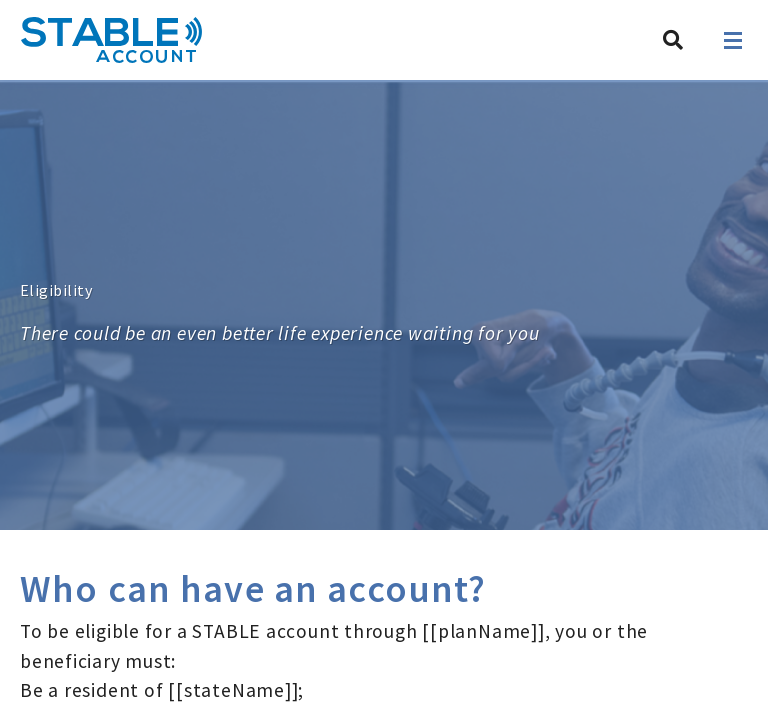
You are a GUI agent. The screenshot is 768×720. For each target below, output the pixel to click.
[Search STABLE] (673, 40)
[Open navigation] (733, 40)
